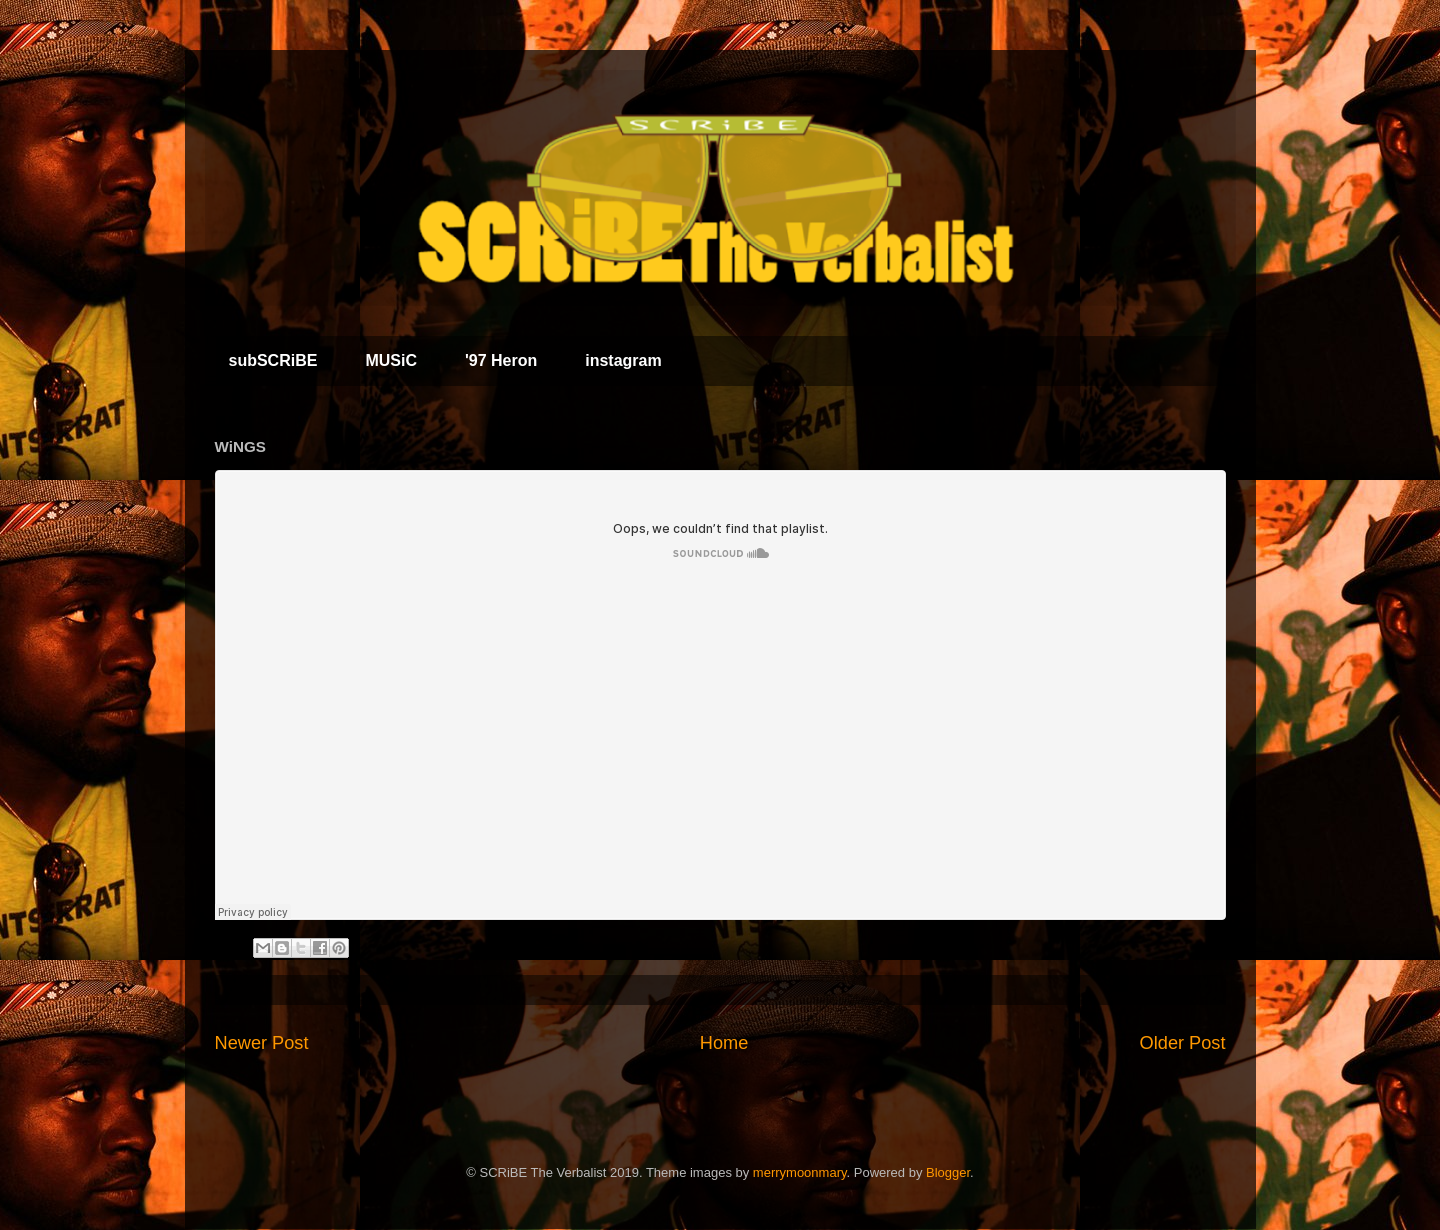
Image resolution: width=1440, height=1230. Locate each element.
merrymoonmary (800, 1172)
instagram (623, 360)
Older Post (1183, 1043)
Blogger (948, 1172)
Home (724, 1043)
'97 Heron (501, 360)
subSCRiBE (273, 360)
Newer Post (262, 1043)
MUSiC (391, 360)
